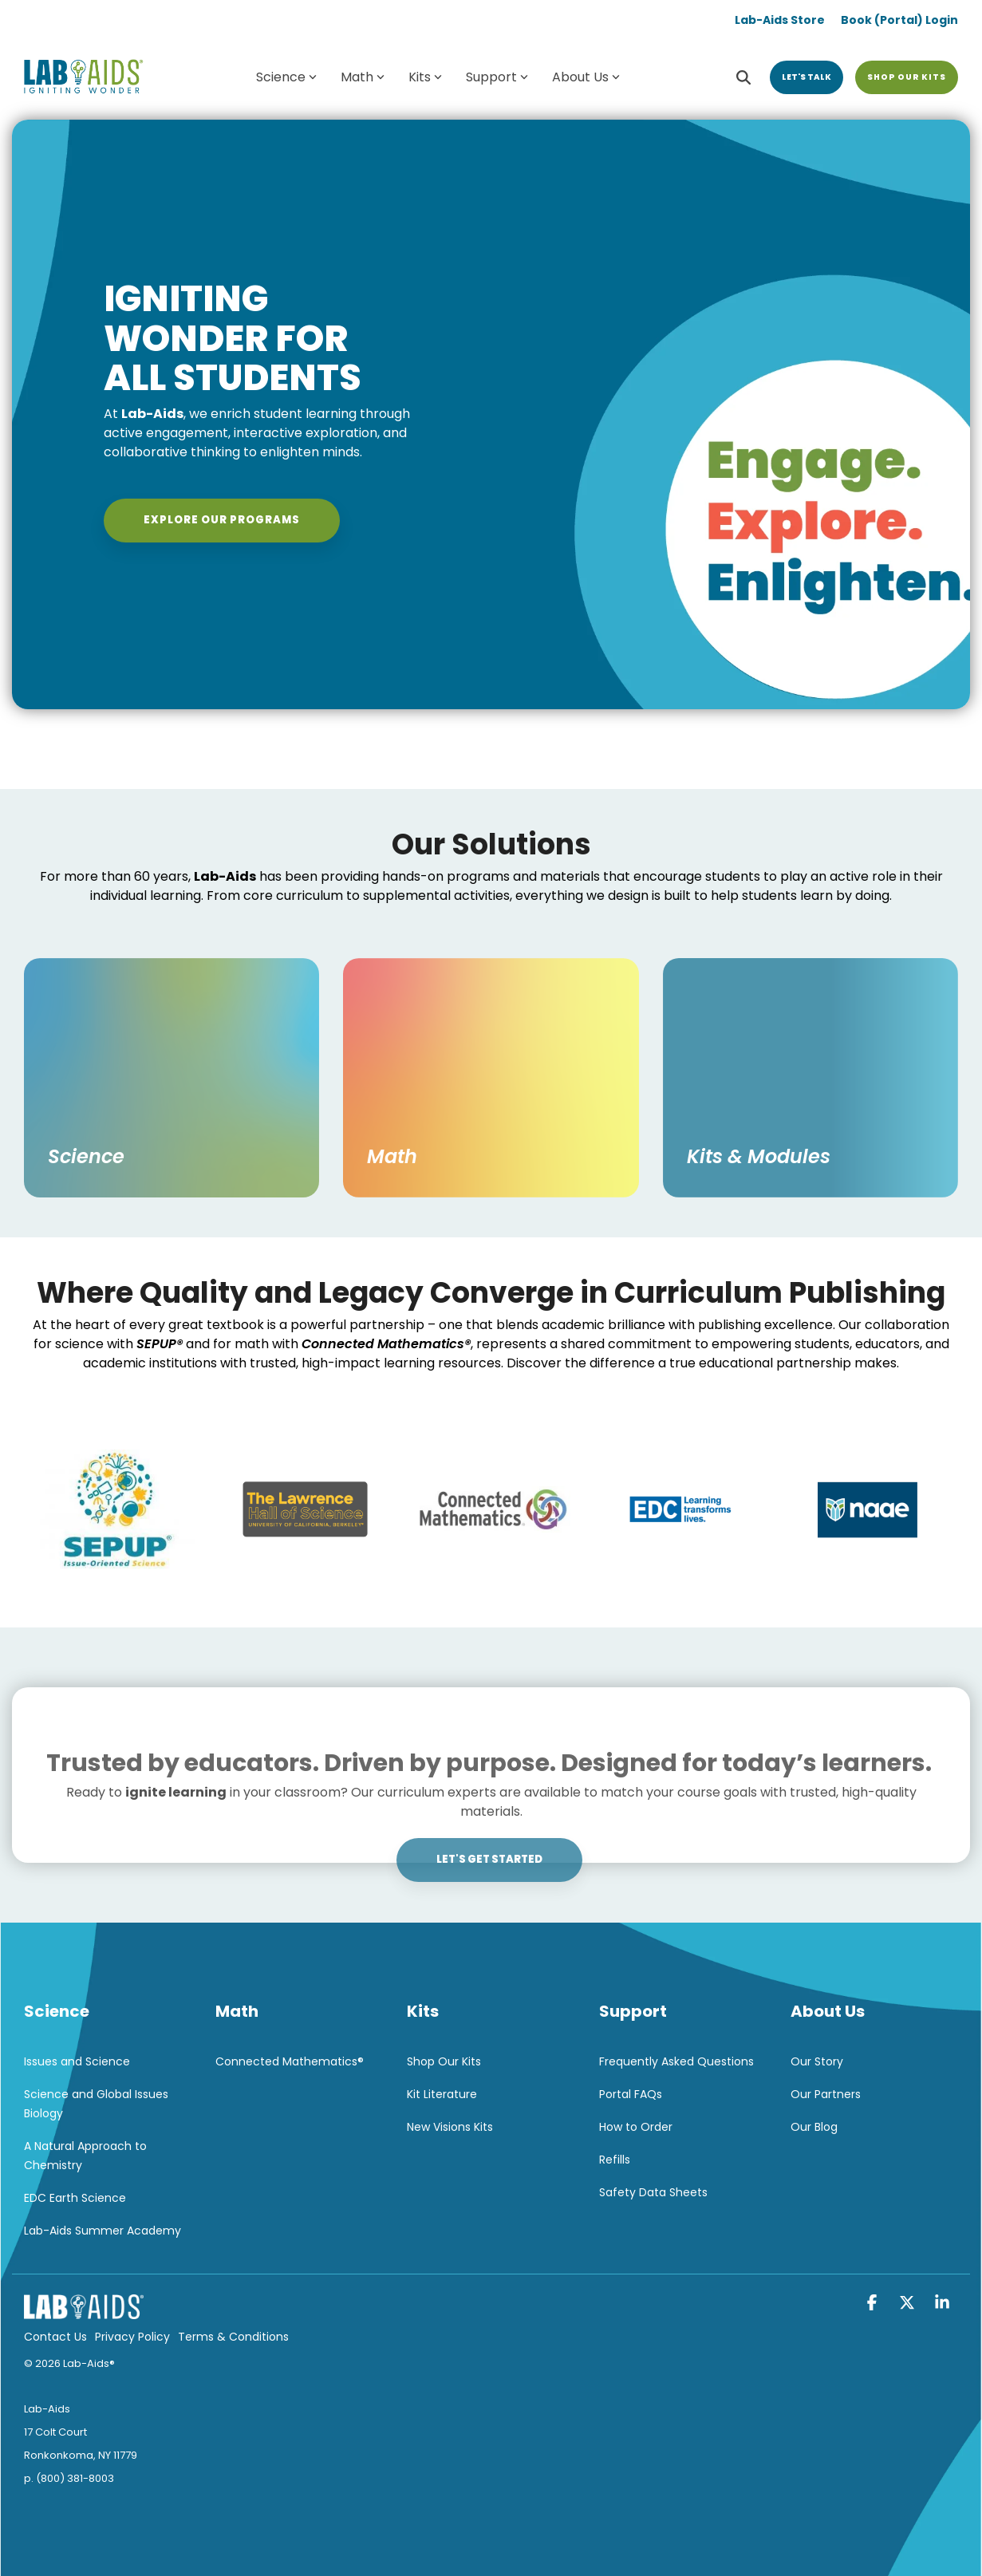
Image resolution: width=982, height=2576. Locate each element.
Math (363, 77)
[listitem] (491, 1293)
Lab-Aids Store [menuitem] (780, 20)
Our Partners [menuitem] (826, 2094)
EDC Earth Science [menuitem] (75, 2198)
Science (286, 77)
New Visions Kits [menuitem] (450, 2127)
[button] (873, 2304)
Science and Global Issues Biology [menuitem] (98, 2103)
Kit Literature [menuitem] (442, 2094)
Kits (425, 77)
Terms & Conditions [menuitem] (233, 2337)
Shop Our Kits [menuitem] (444, 2061)
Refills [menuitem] (614, 2160)
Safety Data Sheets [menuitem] (653, 2192)
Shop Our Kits (906, 77)
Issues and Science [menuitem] (77, 2061)
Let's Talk (806, 77)
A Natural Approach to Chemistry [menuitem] (87, 2155)
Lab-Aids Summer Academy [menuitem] (102, 2231)
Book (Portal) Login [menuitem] (899, 20)
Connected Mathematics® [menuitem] (289, 2061)
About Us (586, 77)
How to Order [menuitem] (635, 2127)
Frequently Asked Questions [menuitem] (676, 2061)
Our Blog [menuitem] (814, 2127)
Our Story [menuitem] (817, 2061)
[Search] (743, 77)
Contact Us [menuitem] (55, 2337)
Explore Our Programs (222, 519)
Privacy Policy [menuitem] (132, 2337)
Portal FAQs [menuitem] (630, 2094)
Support (497, 77)
